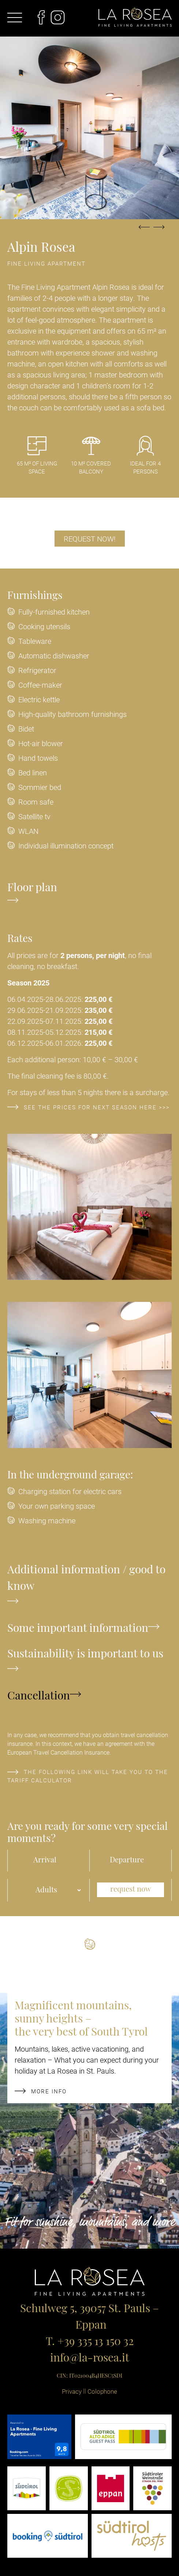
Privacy (72, 2391)
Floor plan (32, 894)
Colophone (102, 2391)
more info (41, 2091)
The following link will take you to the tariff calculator (87, 1776)
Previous (144, 231)
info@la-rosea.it (89, 2358)
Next (158, 231)
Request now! (90, 538)
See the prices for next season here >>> (88, 1107)
